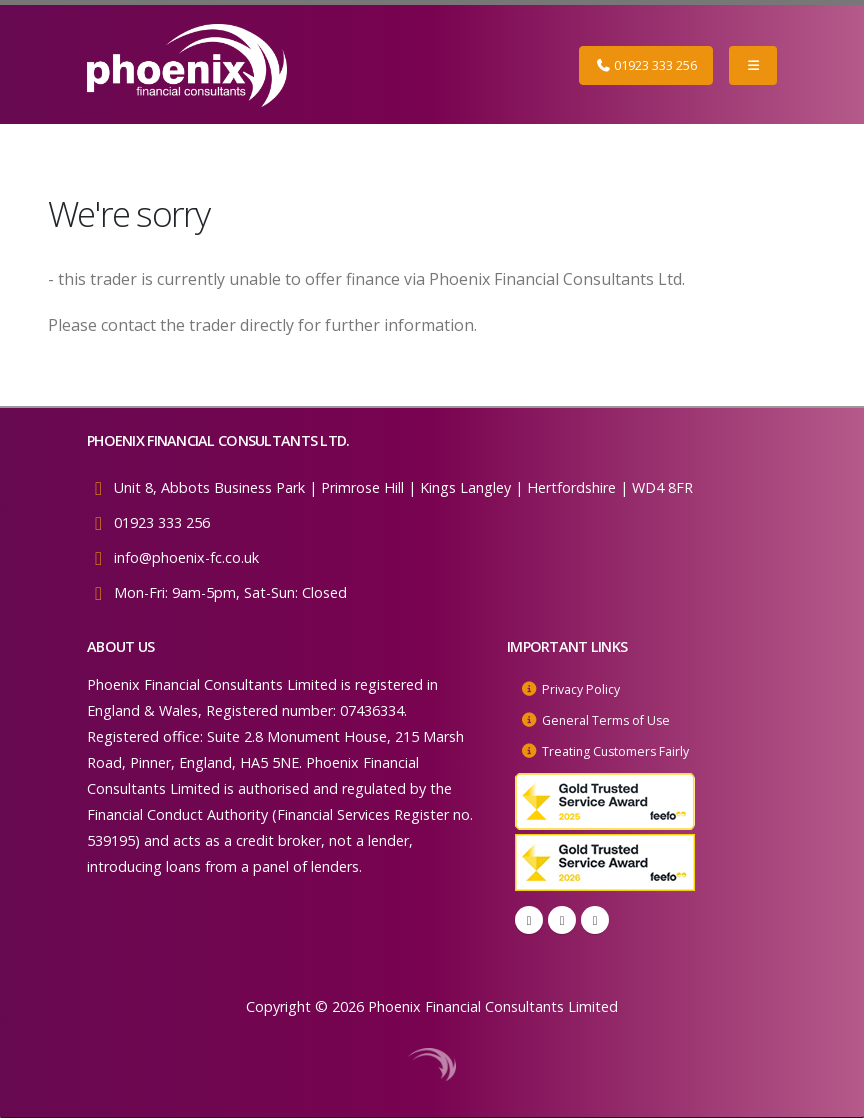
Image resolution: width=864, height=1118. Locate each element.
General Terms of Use (614, 718)
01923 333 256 (646, 65)
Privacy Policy (586, 688)
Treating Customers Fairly (627, 748)
